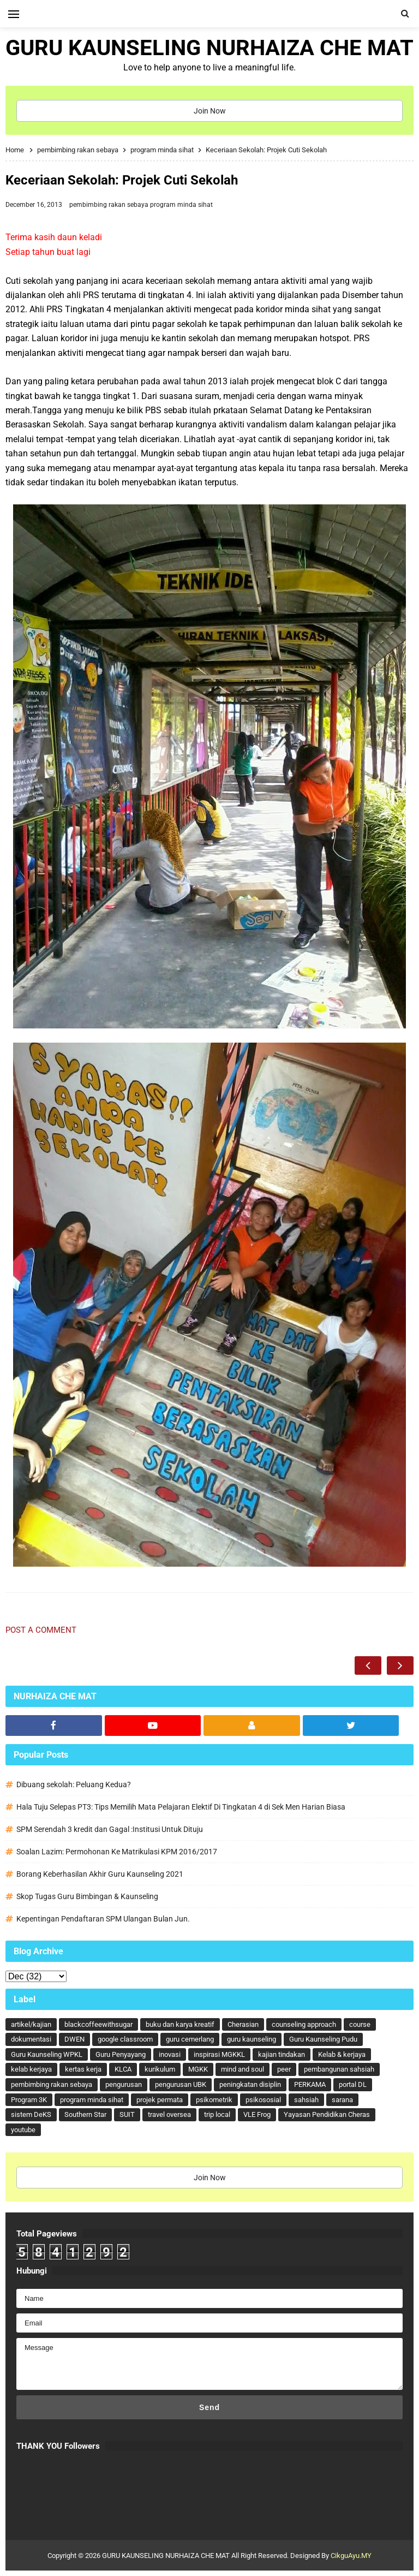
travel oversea (169, 2114)
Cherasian (243, 2024)
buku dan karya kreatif (180, 2024)
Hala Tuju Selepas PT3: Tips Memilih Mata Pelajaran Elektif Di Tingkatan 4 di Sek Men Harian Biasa (180, 1806)
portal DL (353, 2084)
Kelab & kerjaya (342, 2054)
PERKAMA (310, 2084)
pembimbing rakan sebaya (109, 205)
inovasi (170, 2054)
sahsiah (306, 2100)
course (359, 2024)
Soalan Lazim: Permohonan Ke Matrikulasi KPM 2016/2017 (116, 1851)
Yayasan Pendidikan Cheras (327, 2114)
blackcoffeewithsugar (98, 2024)
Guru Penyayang (120, 2054)
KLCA (123, 2069)
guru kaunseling (251, 2039)
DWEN (74, 2039)
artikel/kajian (31, 2024)
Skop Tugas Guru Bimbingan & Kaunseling (87, 1896)
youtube (23, 2130)
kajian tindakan (281, 2054)
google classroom (125, 2039)
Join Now (210, 110)
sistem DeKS (31, 2114)
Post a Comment (40, 1630)
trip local (217, 2114)
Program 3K (29, 2100)
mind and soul (242, 2069)
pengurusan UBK (180, 2084)
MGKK (198, 2069)
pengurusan (123, 2084)
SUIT (127, 2114)
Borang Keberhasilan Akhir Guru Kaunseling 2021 (99, 1874)
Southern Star (85, 2114)
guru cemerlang (190, 2039)
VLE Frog (257, 2114)
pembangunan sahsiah (339, 2069)
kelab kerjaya (31, 2069)
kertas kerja (83, 2069)
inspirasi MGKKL (219, 2054)
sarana (342, 2100)
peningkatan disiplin (250, 2084)
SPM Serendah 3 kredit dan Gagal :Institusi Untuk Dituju (109, 1829)
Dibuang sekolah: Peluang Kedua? (73, 1784)
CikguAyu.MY (351, 2555)
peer (284, 2069)
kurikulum (160, 2069)
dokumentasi (31, 2039)
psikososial (263, 2100)
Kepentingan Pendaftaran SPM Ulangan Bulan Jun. (103, 1918)
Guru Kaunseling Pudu (323, 2039)
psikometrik (214, 2100)
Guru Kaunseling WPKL (46, 2054)
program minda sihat (181, 205)
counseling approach (304, 2024)
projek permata (159, 2100)
